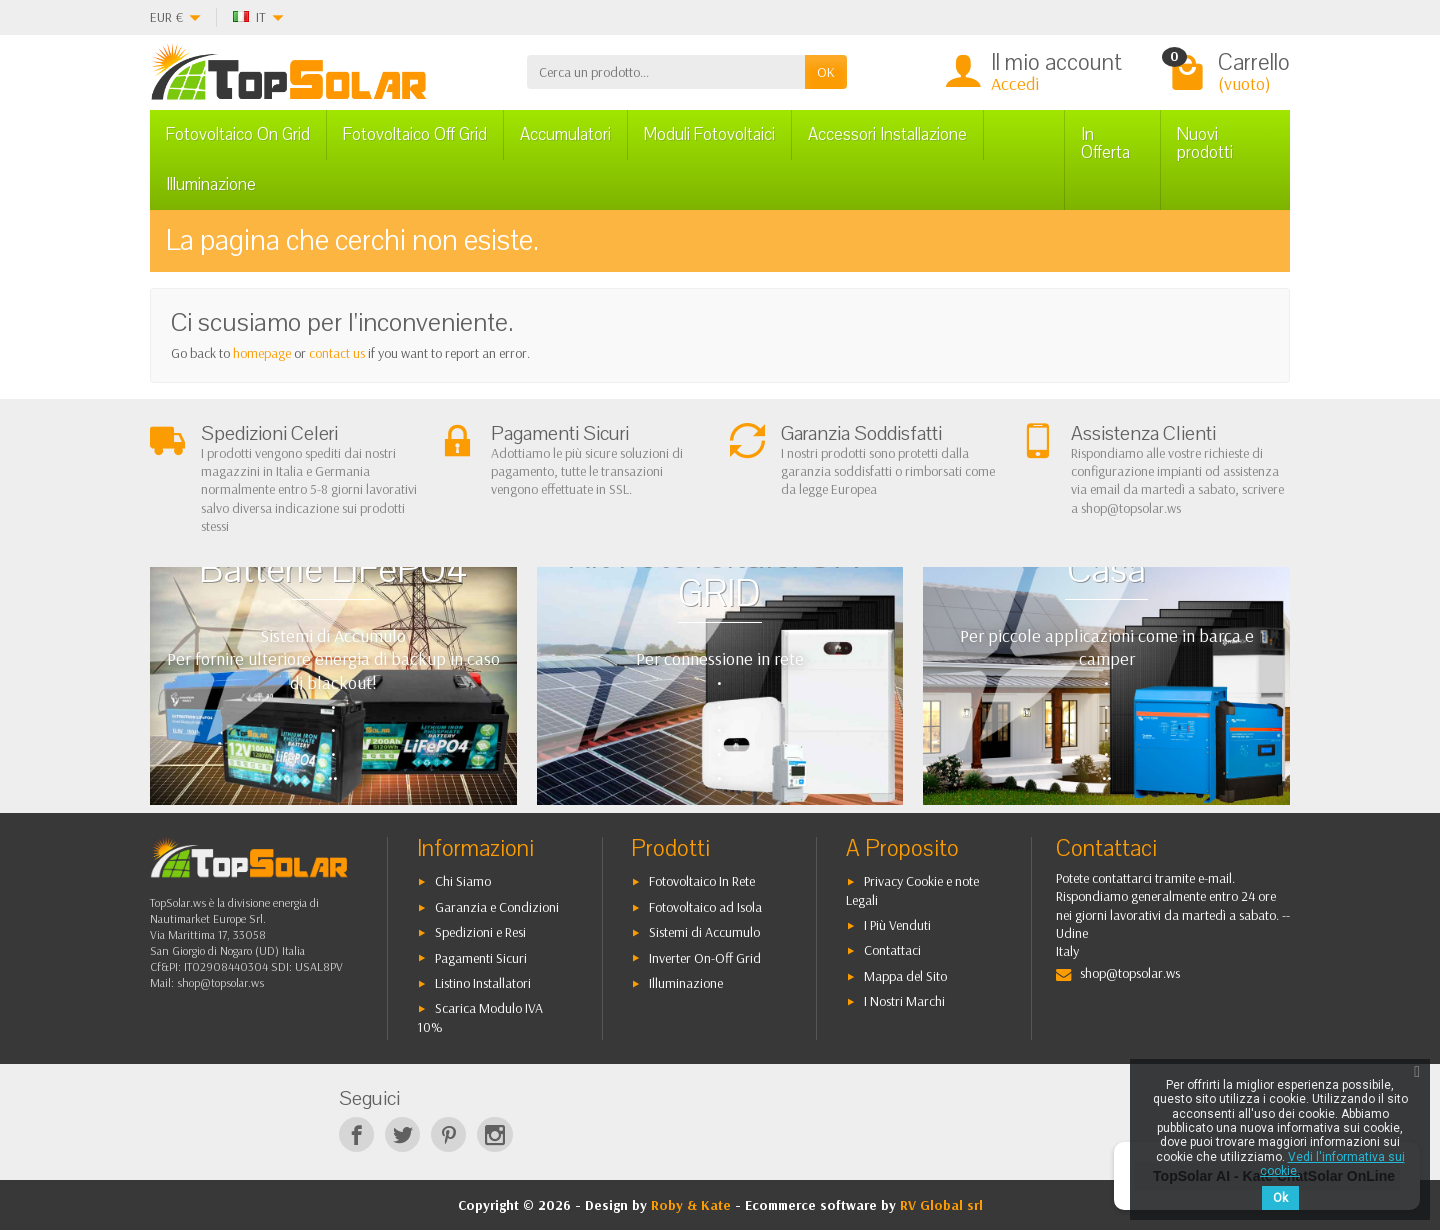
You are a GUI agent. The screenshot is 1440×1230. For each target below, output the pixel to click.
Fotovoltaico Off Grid (415, 134)
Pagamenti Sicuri (481, 958)
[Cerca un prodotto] (666, 72)
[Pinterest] (448, 1134)
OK (826, 72)
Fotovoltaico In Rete (702, 881)
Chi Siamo (463, 881)
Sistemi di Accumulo (704, 932)
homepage (262, 353)
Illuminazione (211, 184)
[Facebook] (356, 1134)
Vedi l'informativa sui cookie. (1332, 1164)
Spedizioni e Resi (480, 932)
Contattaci (892, 950)
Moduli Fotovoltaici (709, 134)
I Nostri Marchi (904, 1001)
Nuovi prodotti (1205, 143)
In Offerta (1105, 143)
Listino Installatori (483, 983)
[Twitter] (402, 1134)
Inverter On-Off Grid (705, 958)
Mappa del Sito (905, 976)
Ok (1280, 1198)
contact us (337, 353)
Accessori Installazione (887, 134)
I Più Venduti (897, 925)
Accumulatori (565, 134)
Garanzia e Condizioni (497, 907)
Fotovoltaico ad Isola (705, 907)
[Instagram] (494, 1134)
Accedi (1015, 83)
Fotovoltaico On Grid (238, 134)
